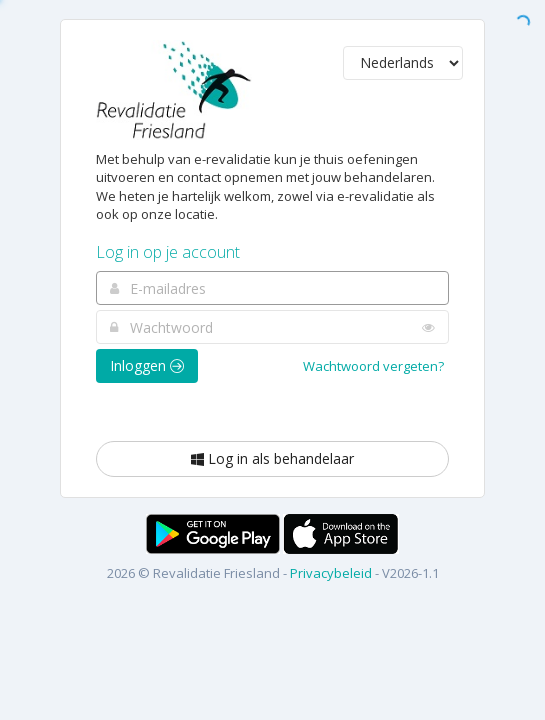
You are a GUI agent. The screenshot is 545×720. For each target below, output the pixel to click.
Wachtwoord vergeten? (373, 366)
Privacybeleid (331, 573)
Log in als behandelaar (272, 458)
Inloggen (147, 365)
